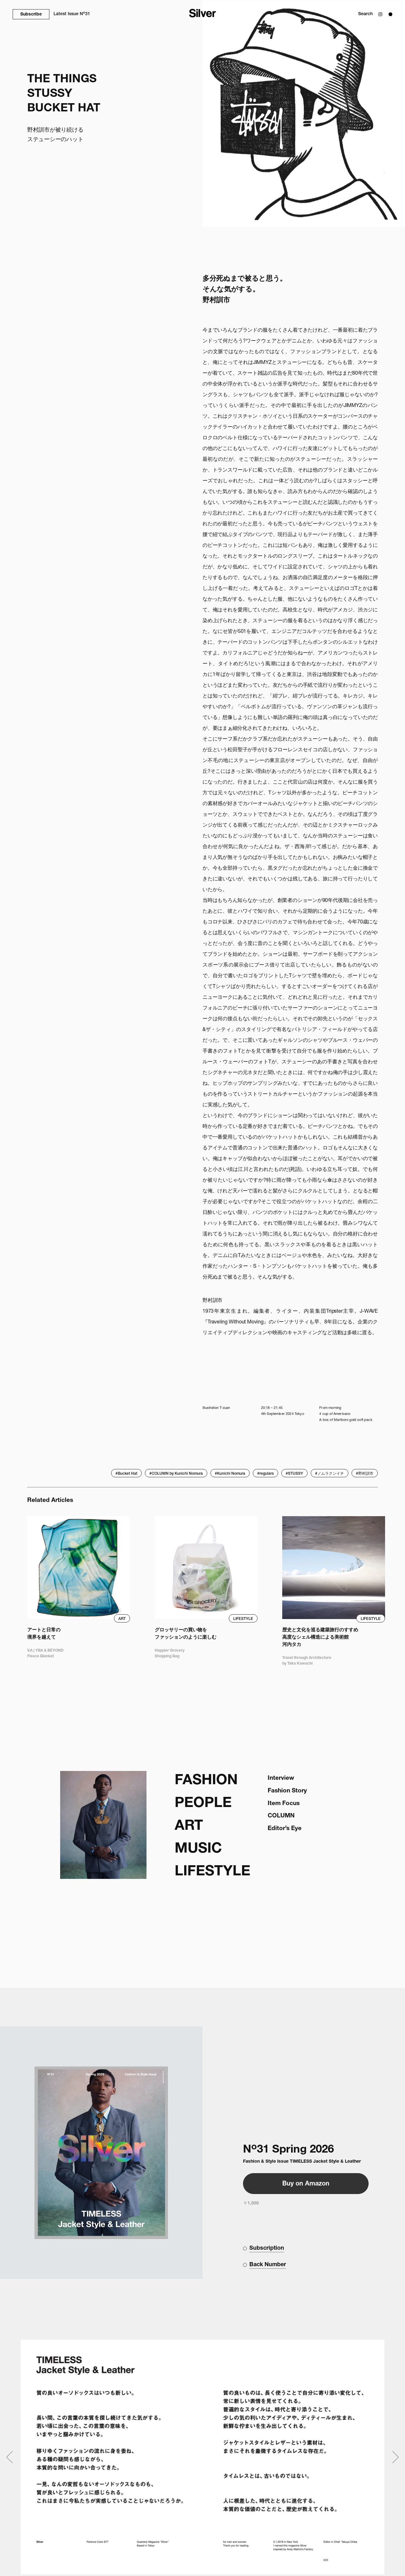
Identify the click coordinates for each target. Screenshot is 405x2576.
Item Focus (284, 1804)
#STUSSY (294, 1474)
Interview (281, 1778)
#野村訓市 (364, 1474)
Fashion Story (287, 1791)
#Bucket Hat (126, 1474)
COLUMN (281, 1816)
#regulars (265, 1474)
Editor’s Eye (285, 1829)
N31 (71, 13)
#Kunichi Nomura (230, 1474)
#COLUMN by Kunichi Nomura (176, 1474)
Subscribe (31, 14)
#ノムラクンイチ (329, 1474)
